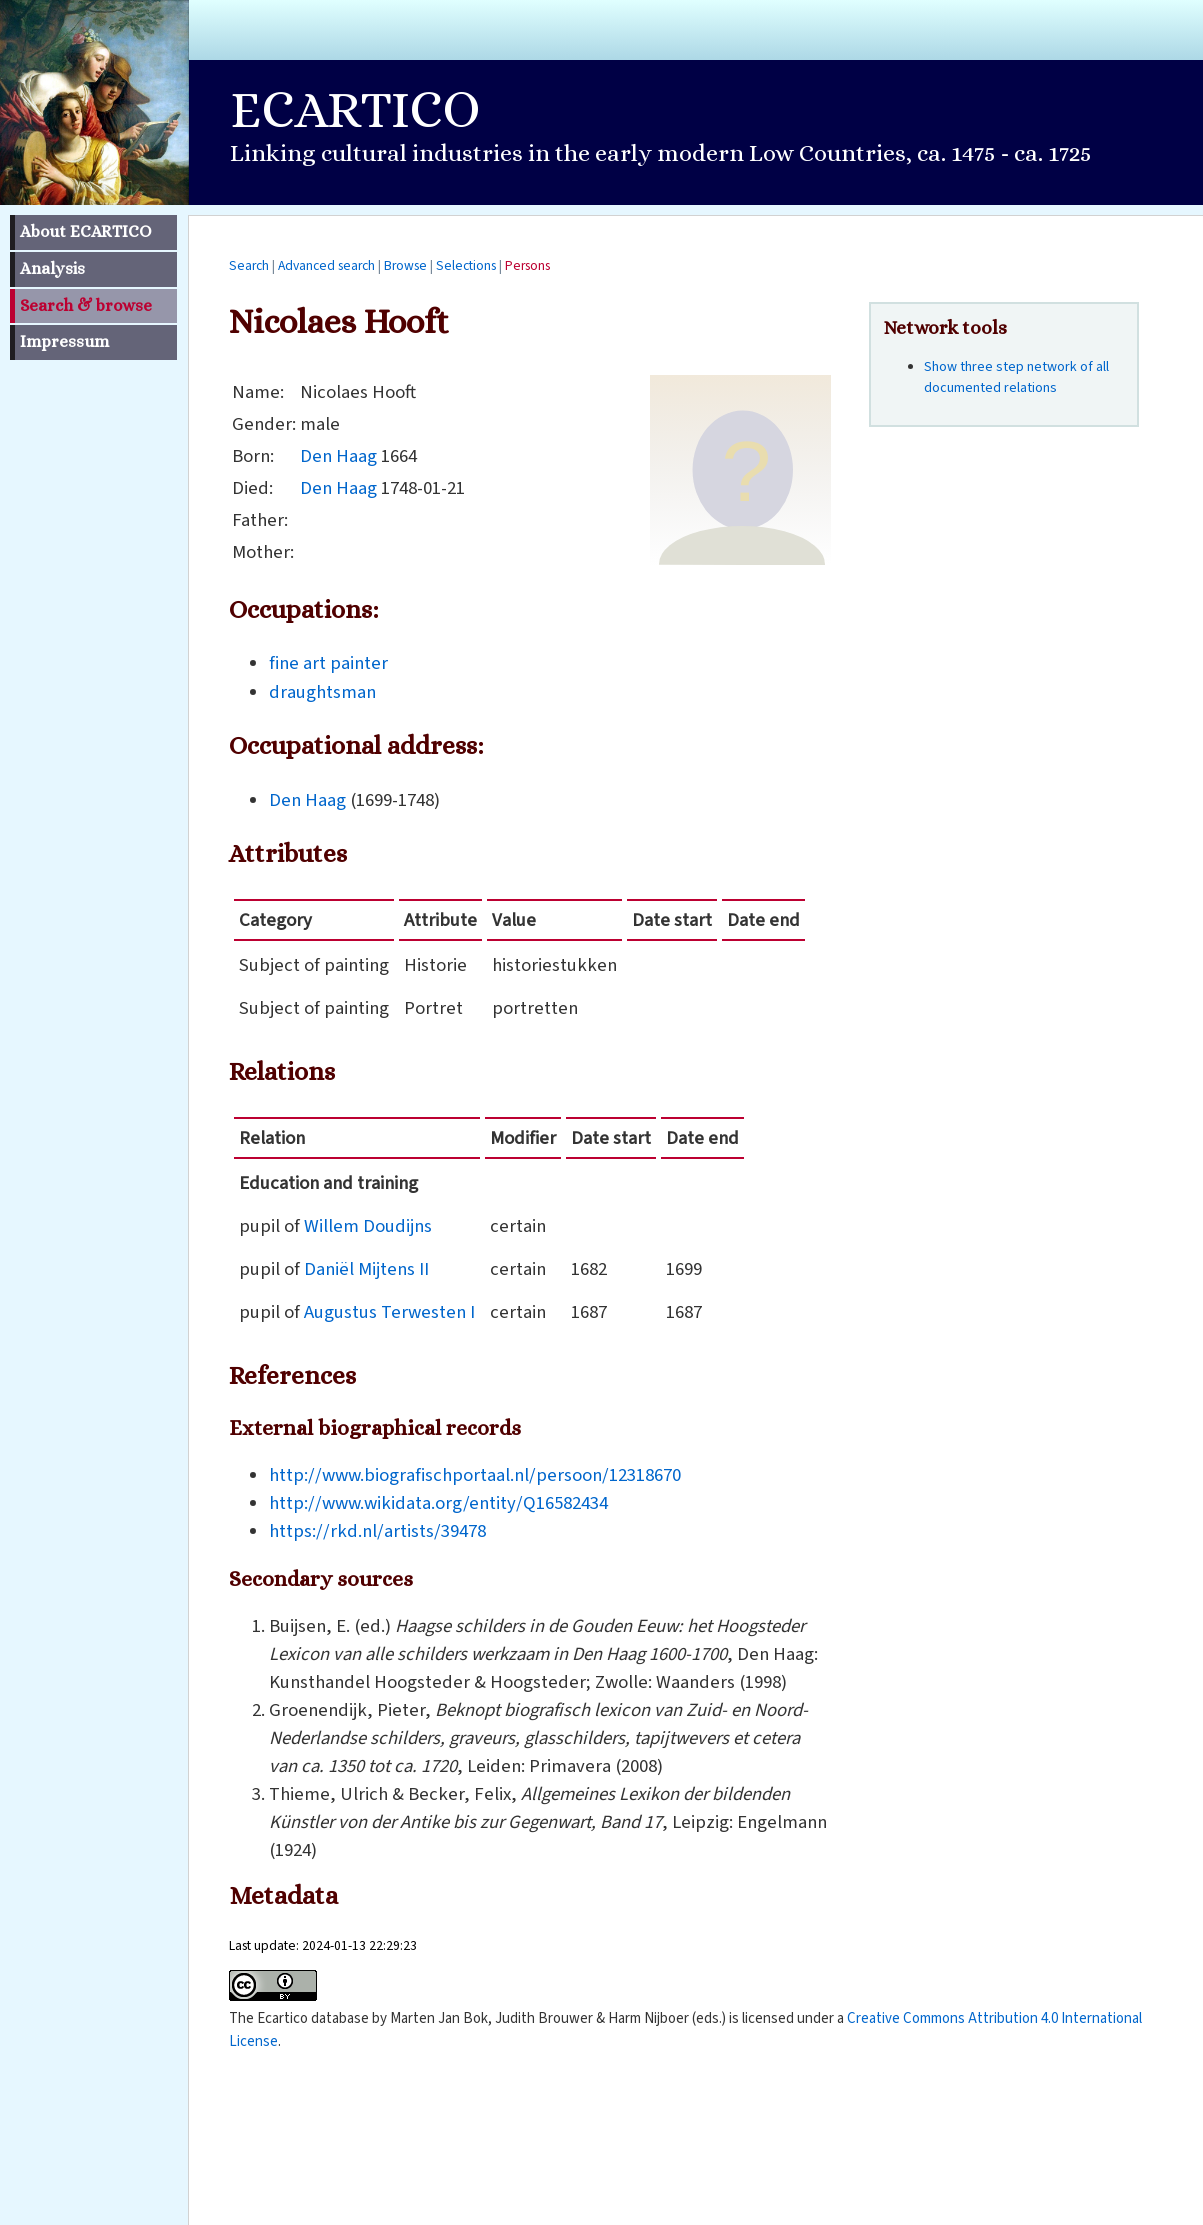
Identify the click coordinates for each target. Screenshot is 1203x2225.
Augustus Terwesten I (389, 1312)
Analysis (52, 268)
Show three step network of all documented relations (1016, 377)
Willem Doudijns (368, 1226)
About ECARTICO (85, 231)
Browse (405, 265)
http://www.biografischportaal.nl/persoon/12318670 (475, 1475)
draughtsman (322, 692)
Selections (466, 265)
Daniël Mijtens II (366, 1269)
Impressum (64, 341)
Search (249, 265)
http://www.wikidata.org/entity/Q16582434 (438, 1503)
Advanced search (326, 265)
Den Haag (338, 456)
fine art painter (328, 663)
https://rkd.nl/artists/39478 (377, 1531)
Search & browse (86, 305)
